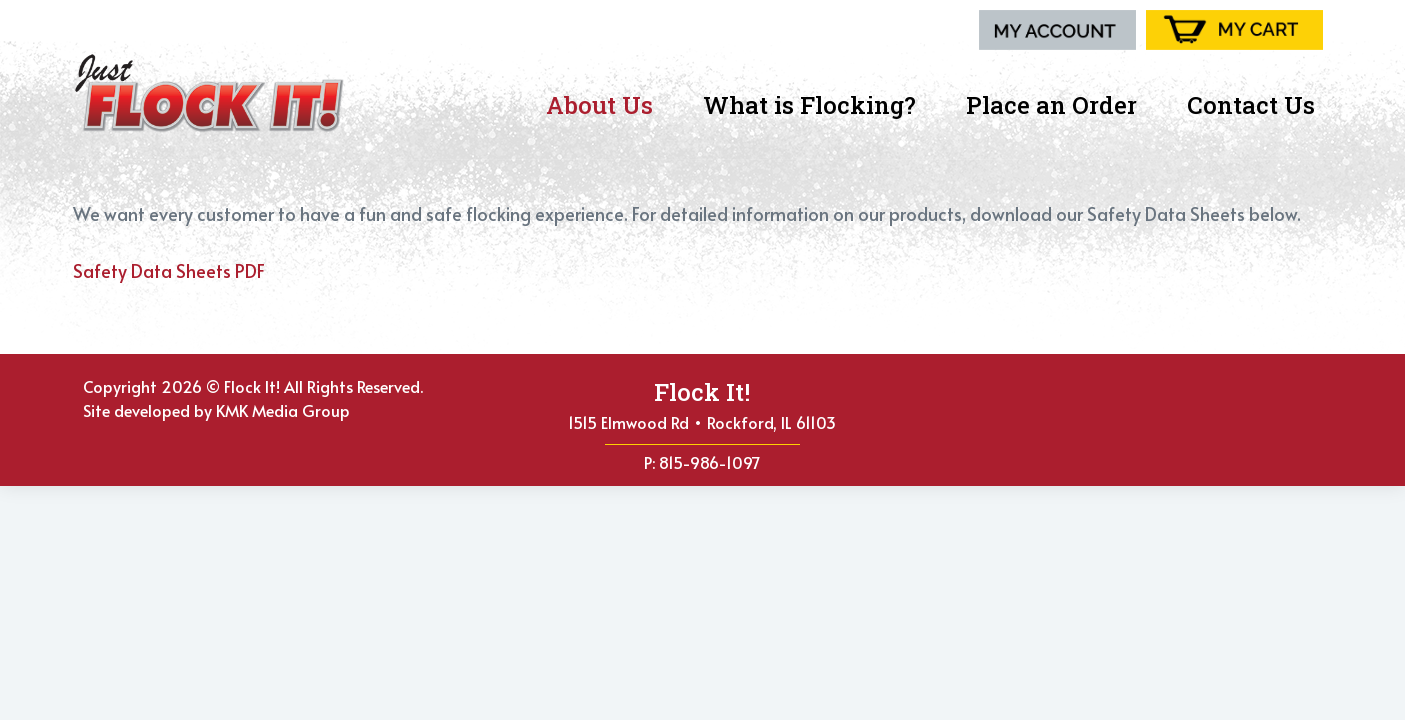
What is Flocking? (814, 105)
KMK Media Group (283, 410)
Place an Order (1056, 105)
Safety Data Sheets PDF (169, 270)
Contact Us (1251, 105)
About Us (604, 105)
